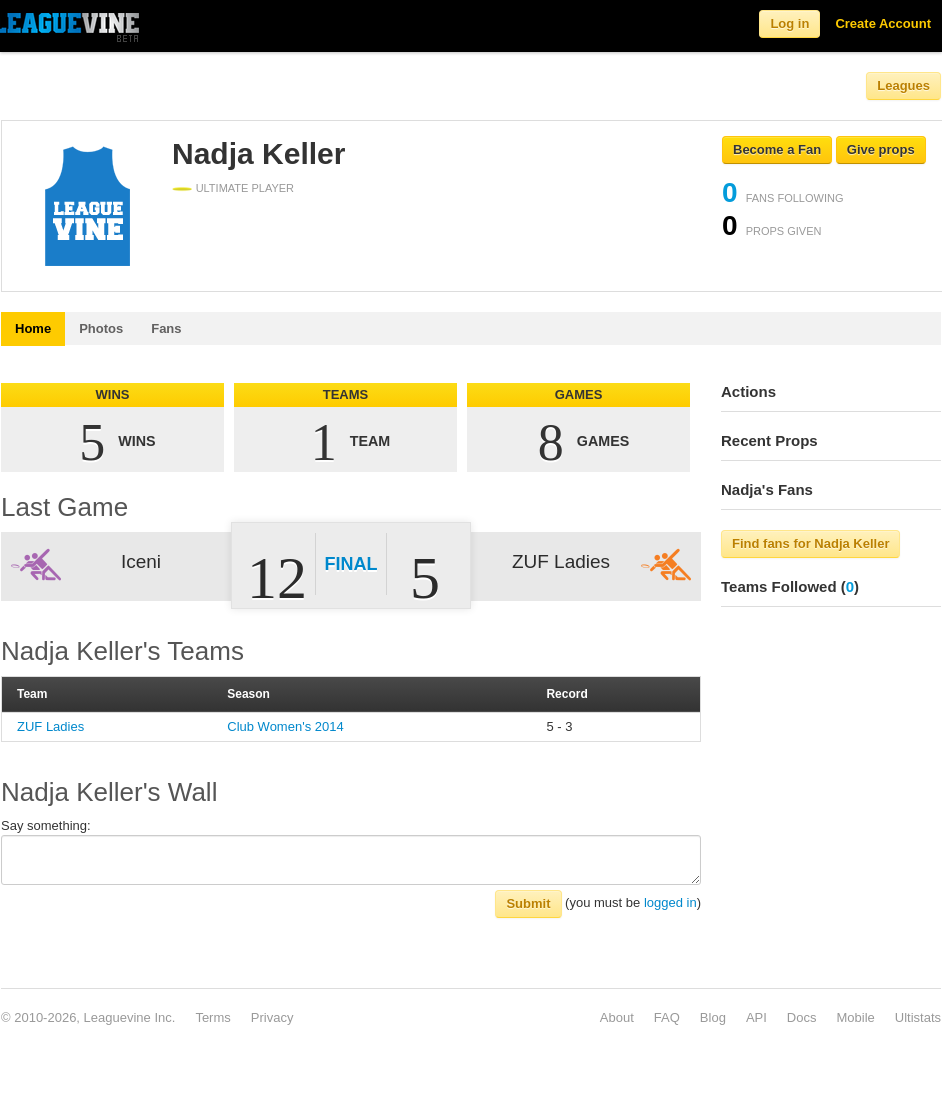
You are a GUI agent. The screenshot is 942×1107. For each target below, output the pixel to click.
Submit (528, 903)
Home (33, 328)
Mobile (855, 1017)
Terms (212, 1017)
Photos (101, 328)
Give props (881, 149)
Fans (166, 328)
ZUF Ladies (50, 726)
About (617, 1017)
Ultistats (918, 1017)
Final (351, 564)
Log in (789, 23)
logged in (670, 902)
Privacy (272, 1017)
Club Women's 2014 (285, 726)
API (756, 1017)
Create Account (883, 23)
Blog (713, 1017)
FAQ (667, 1017)
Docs (802, 1017)
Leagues (903, 85)
